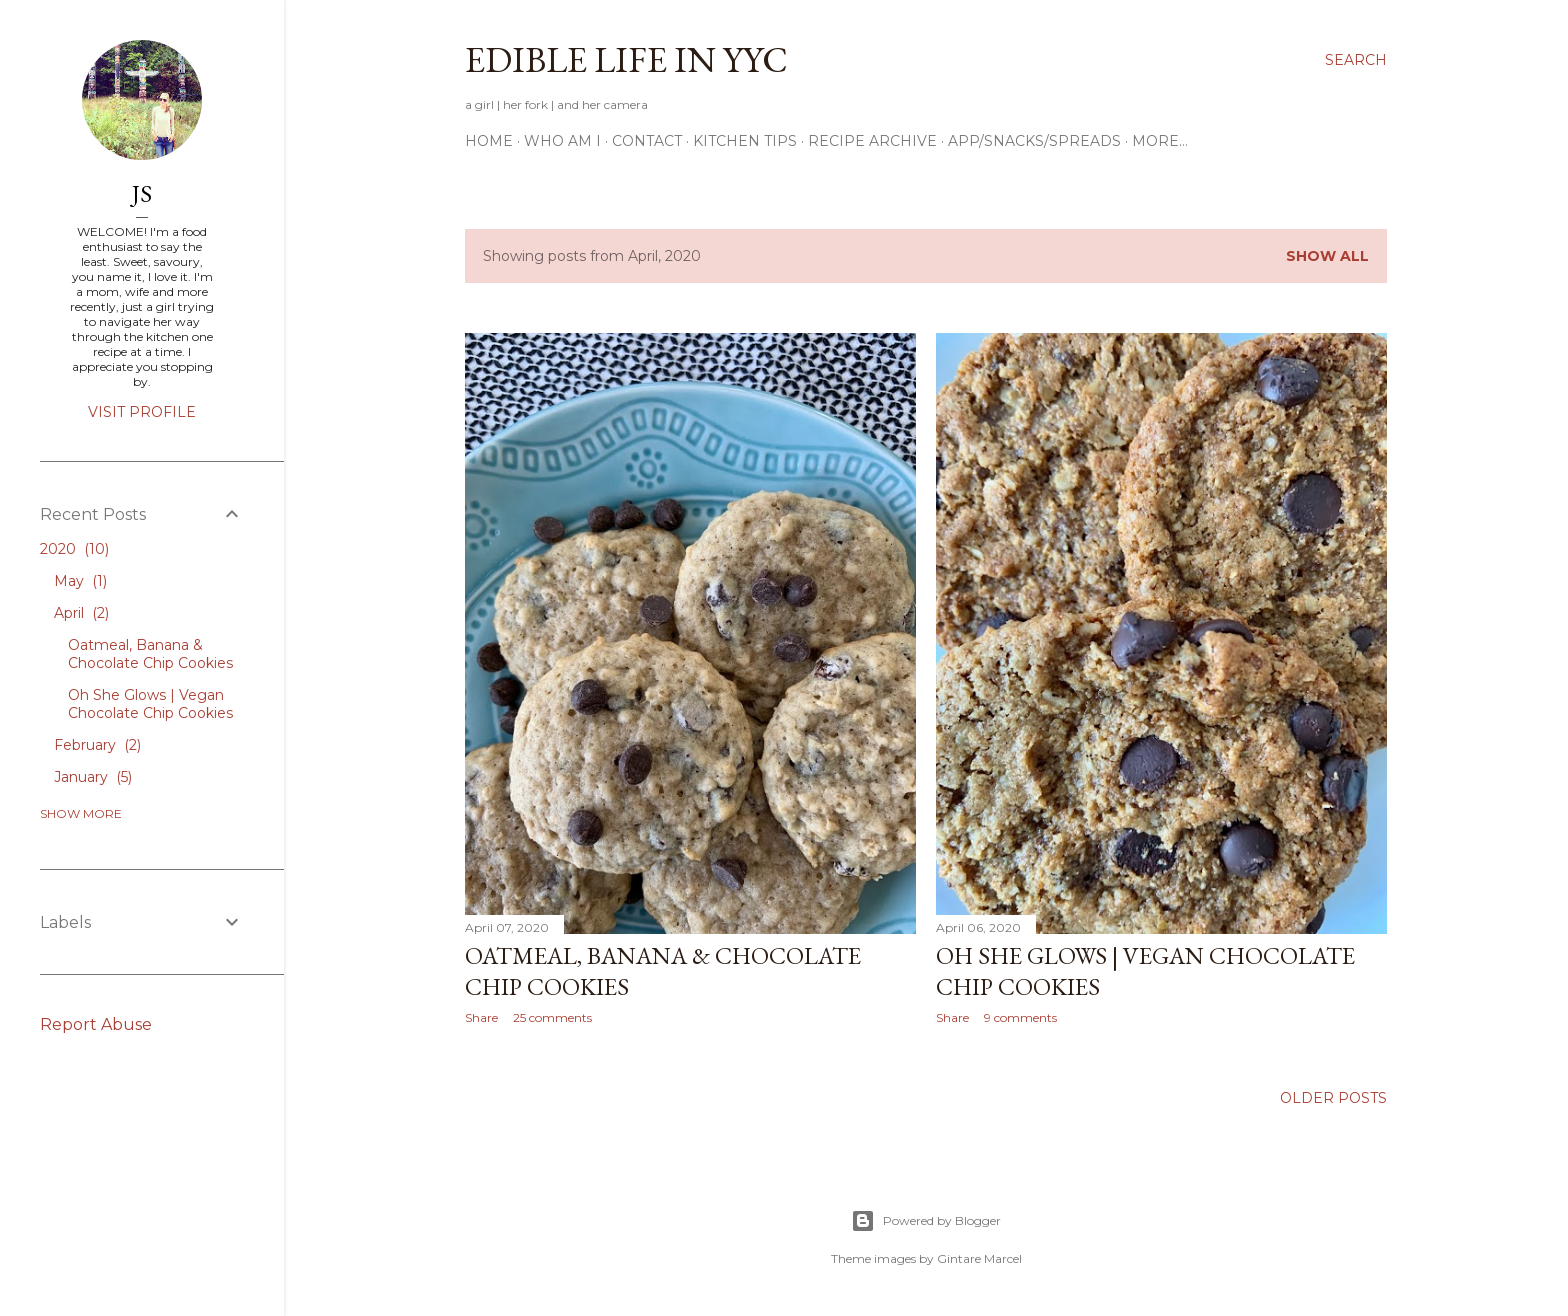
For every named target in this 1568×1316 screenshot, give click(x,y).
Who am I (562, 141)
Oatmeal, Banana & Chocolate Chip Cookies (150, 654)
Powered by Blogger (926, 1221)
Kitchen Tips (745, 141)
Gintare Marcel (979, 1258)
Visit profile (142, 412)
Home (489, 141)
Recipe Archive (872, 141)
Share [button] (481, 1017)
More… (1160, 141)
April (81, 613)
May (80, 581)
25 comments (552, 1017)
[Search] (1356, 60)
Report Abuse (96, 1024)
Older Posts (1333, 1098)
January (93, 777)
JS (142, 193)
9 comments (1020, 1017)
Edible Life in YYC (626, 59)
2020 (74, 549)
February (97, 745)
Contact (647, 141)
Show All (1327, 256)
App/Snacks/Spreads (1034, 141)
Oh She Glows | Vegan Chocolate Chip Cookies (150, 704)
